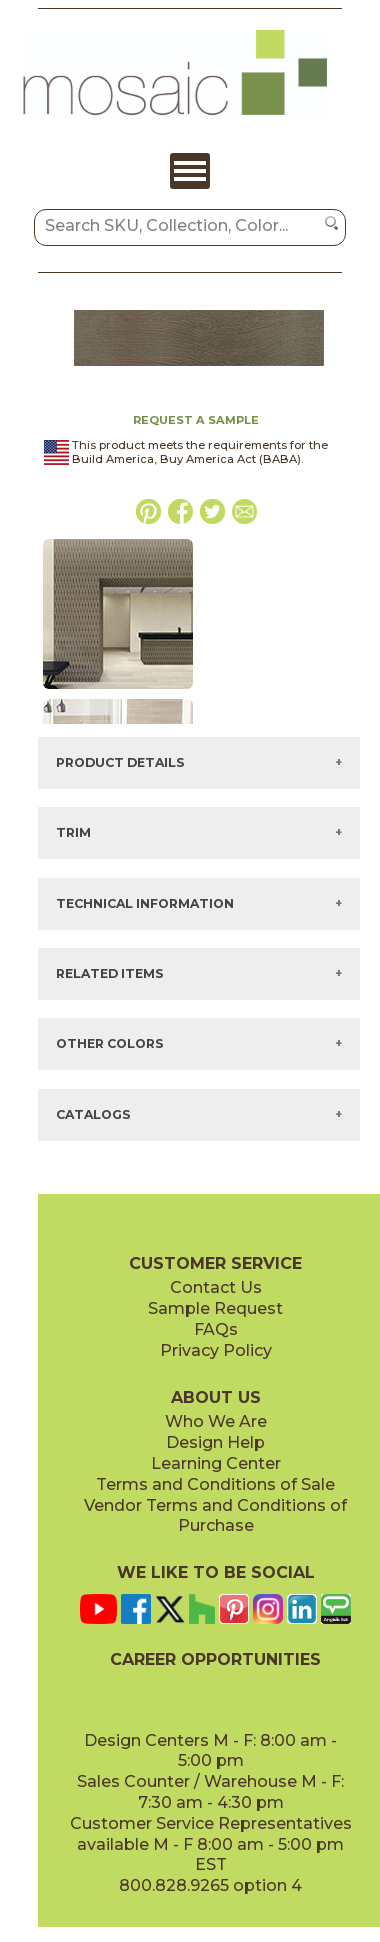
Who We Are (216, 1421)
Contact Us (216, 1287)
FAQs (216, 1329)
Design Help (215, 1442)
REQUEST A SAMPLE (196, 420)
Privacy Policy (216, 1350)
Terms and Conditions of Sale (215, 1484)
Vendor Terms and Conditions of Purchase (215, 1516)
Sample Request (215, 1308)
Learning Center (216, 1463)
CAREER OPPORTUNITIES (215, 1659)
